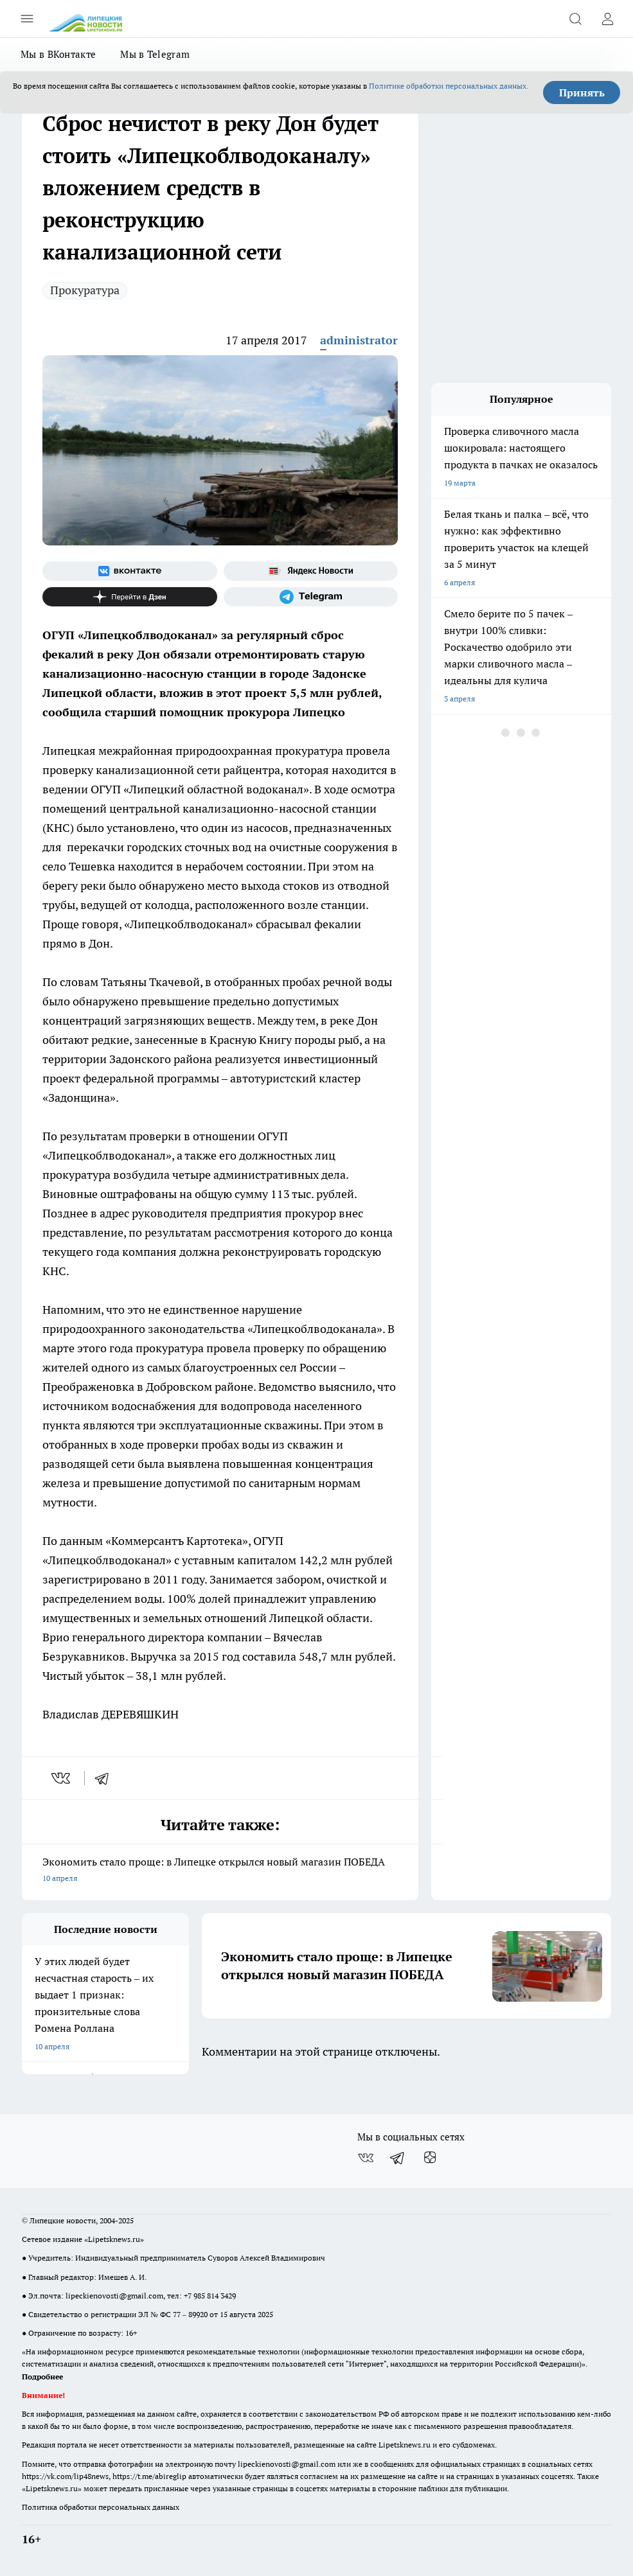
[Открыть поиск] (575, 18)
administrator (359, 340)
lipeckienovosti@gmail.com (114, 2295)
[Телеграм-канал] (311, 596)
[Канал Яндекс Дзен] (129, 596)
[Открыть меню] (27, 18)
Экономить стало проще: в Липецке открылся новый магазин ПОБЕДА (220, 1871)
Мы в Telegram (155, 54)
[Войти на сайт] (607, 18)
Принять (582, 92)
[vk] (62, 1778)
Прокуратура (85, 290)
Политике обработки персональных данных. (448, 86)
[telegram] (106, 1778)
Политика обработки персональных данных (100, 2507)
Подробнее (42, 2376)
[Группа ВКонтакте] (129, 571)
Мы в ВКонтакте (58, 54)
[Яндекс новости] (311, 571)
